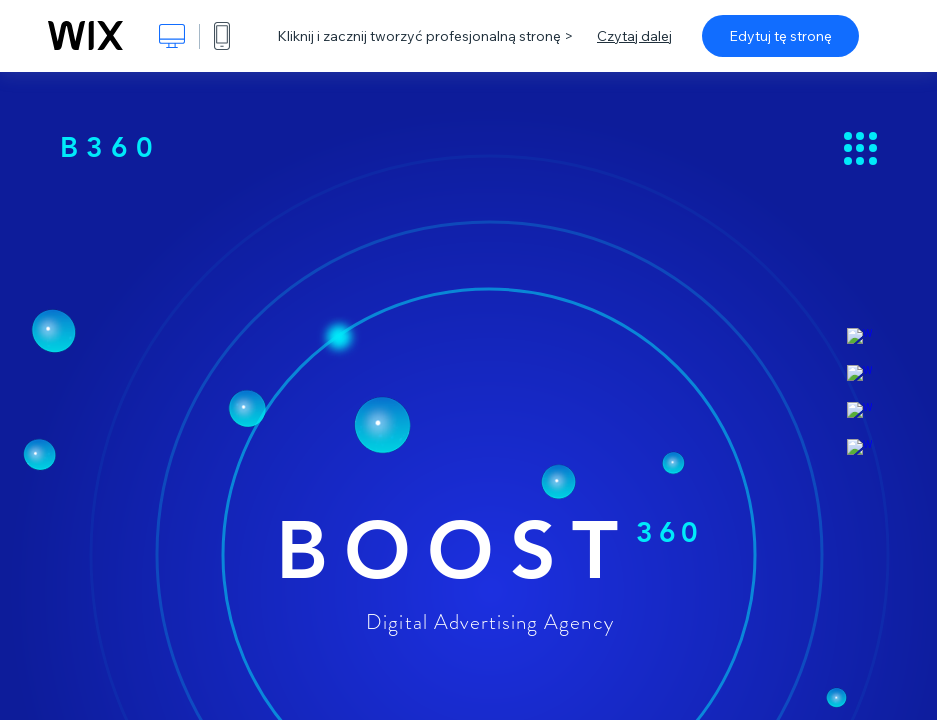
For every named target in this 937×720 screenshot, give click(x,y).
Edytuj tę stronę (780, 36)
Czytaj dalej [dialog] (634, 36)
